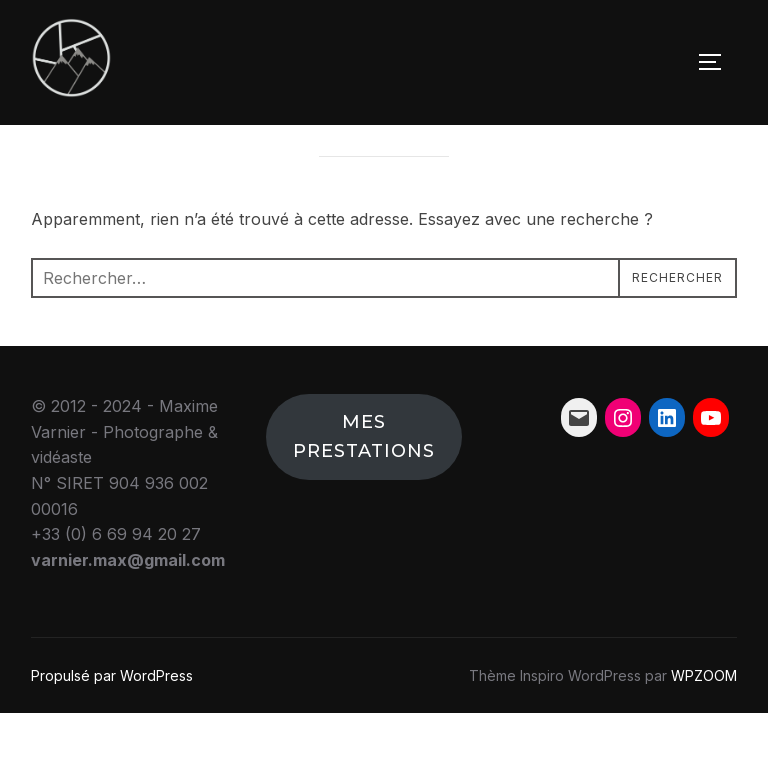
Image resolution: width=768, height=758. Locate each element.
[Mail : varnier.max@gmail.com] (579, 462)
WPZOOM (704, 719)
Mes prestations (364, 481)
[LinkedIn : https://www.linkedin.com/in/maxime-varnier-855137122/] (667, 462)
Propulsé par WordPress (112, 719)
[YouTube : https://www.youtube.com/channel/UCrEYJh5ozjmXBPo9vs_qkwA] (711, 462)
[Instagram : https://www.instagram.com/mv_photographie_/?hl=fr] (623, 462)
